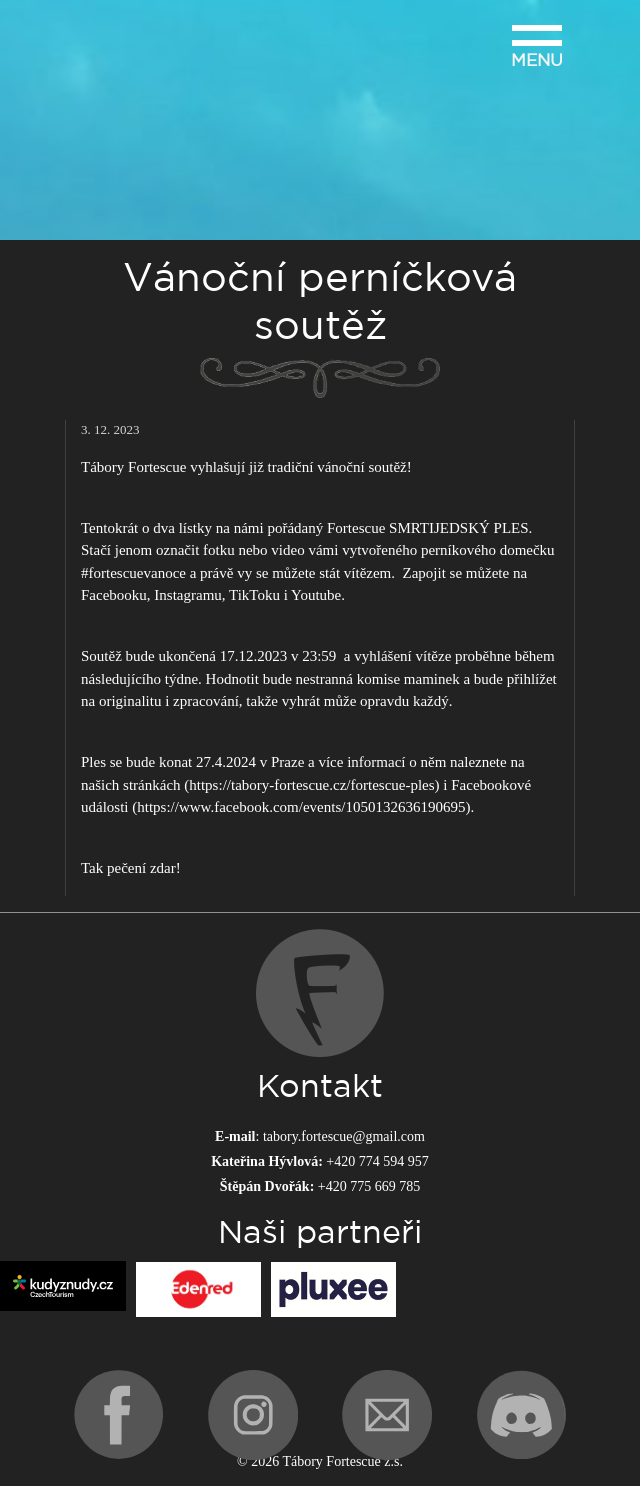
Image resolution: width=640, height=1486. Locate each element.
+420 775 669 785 (369, 1186)
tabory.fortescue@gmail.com (344, 1136)
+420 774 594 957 (377, 1161)
